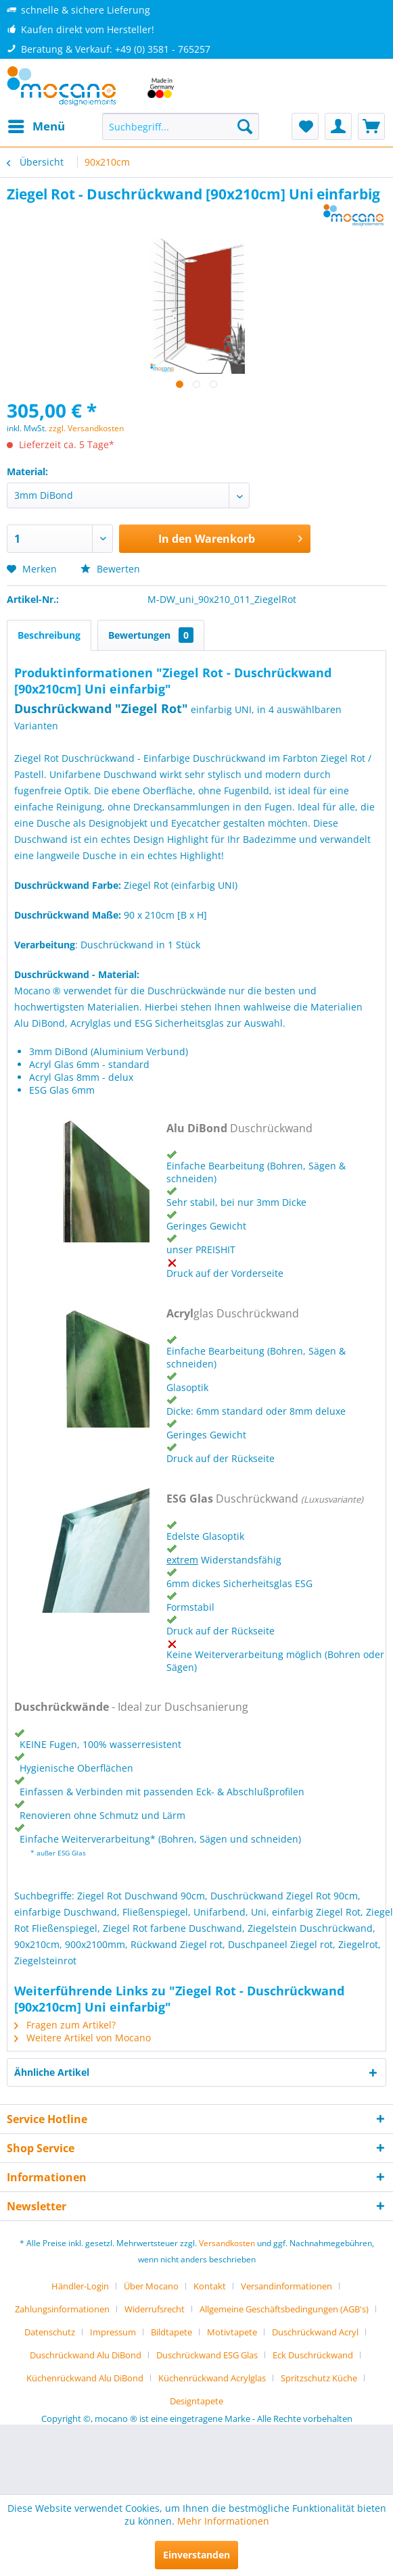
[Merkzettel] (305, 126)
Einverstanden (196, 2554)
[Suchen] (245, 126)
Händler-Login (80, 2286)
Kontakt (209, 2286)
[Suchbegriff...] (180, 126)
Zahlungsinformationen (62, 2309)
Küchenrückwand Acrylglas (212, 2378)
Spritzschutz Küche (319, 2378)
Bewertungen (150, 635)
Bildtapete (171, 2332)
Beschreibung (49, 635)
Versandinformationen (286, 2286)
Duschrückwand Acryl (315, 2332)
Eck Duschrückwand (313, 2355)
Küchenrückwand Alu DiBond (84, 2378)
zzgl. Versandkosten (86, 428)
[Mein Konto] (338, 126)
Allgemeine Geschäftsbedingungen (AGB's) (284, 2309)
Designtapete (196, 2401)
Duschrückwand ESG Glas (207, 2355)
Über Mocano (151, 2286)
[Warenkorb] (371, 126)
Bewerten (110, 568)
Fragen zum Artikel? (65, 2024)
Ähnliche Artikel (51, 2072)
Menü (36, 125)
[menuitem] (36, 126)
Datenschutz (49, 2332)
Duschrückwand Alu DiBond (85, 2355)
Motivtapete (232, 2332)
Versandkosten (227, 2243)
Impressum (113, 2332)
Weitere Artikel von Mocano (82, 2037)
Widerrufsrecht (154, 2309)
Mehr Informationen (223, 2520)
